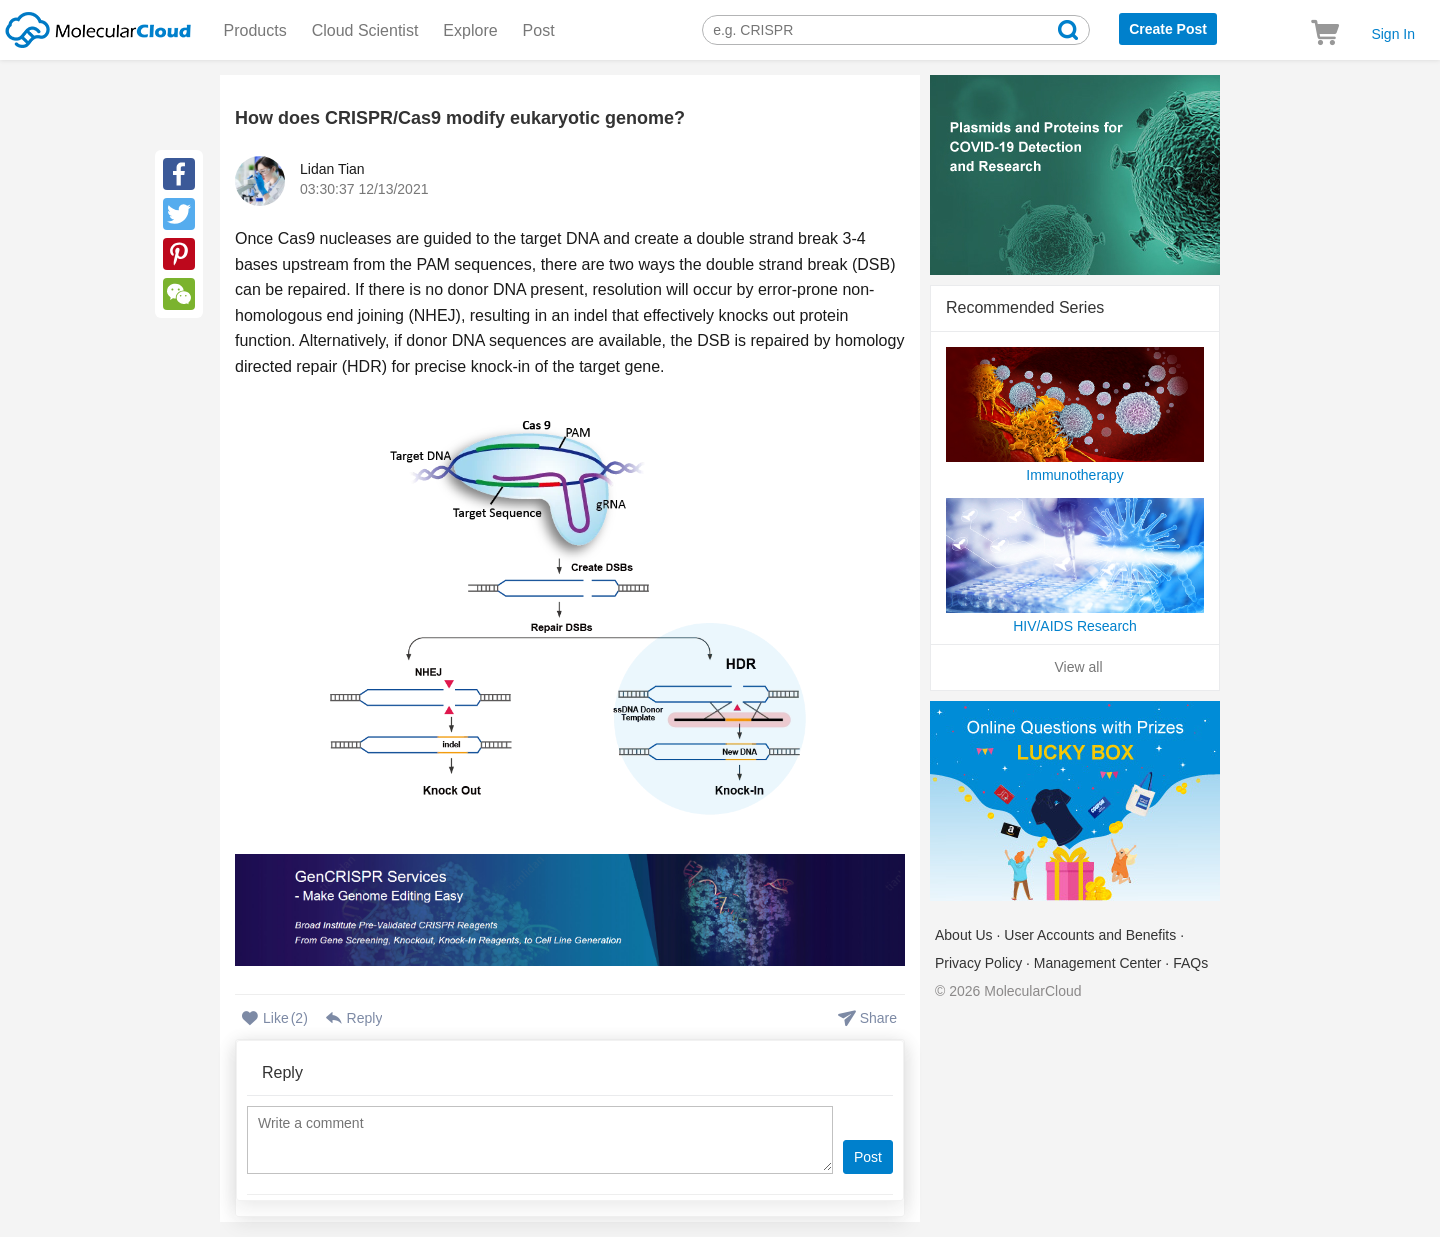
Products (255, 30)
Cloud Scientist (365, 30)
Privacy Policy (978, 963)
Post (539, 30)
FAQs (1190, 963)
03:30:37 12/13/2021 (364, 189)
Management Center (1098, 963)
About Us (964, 935)
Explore (470, 30)
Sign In (1393, 34)
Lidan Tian (332, 169)
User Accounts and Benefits (1090, 935)
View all (1079, 667)
